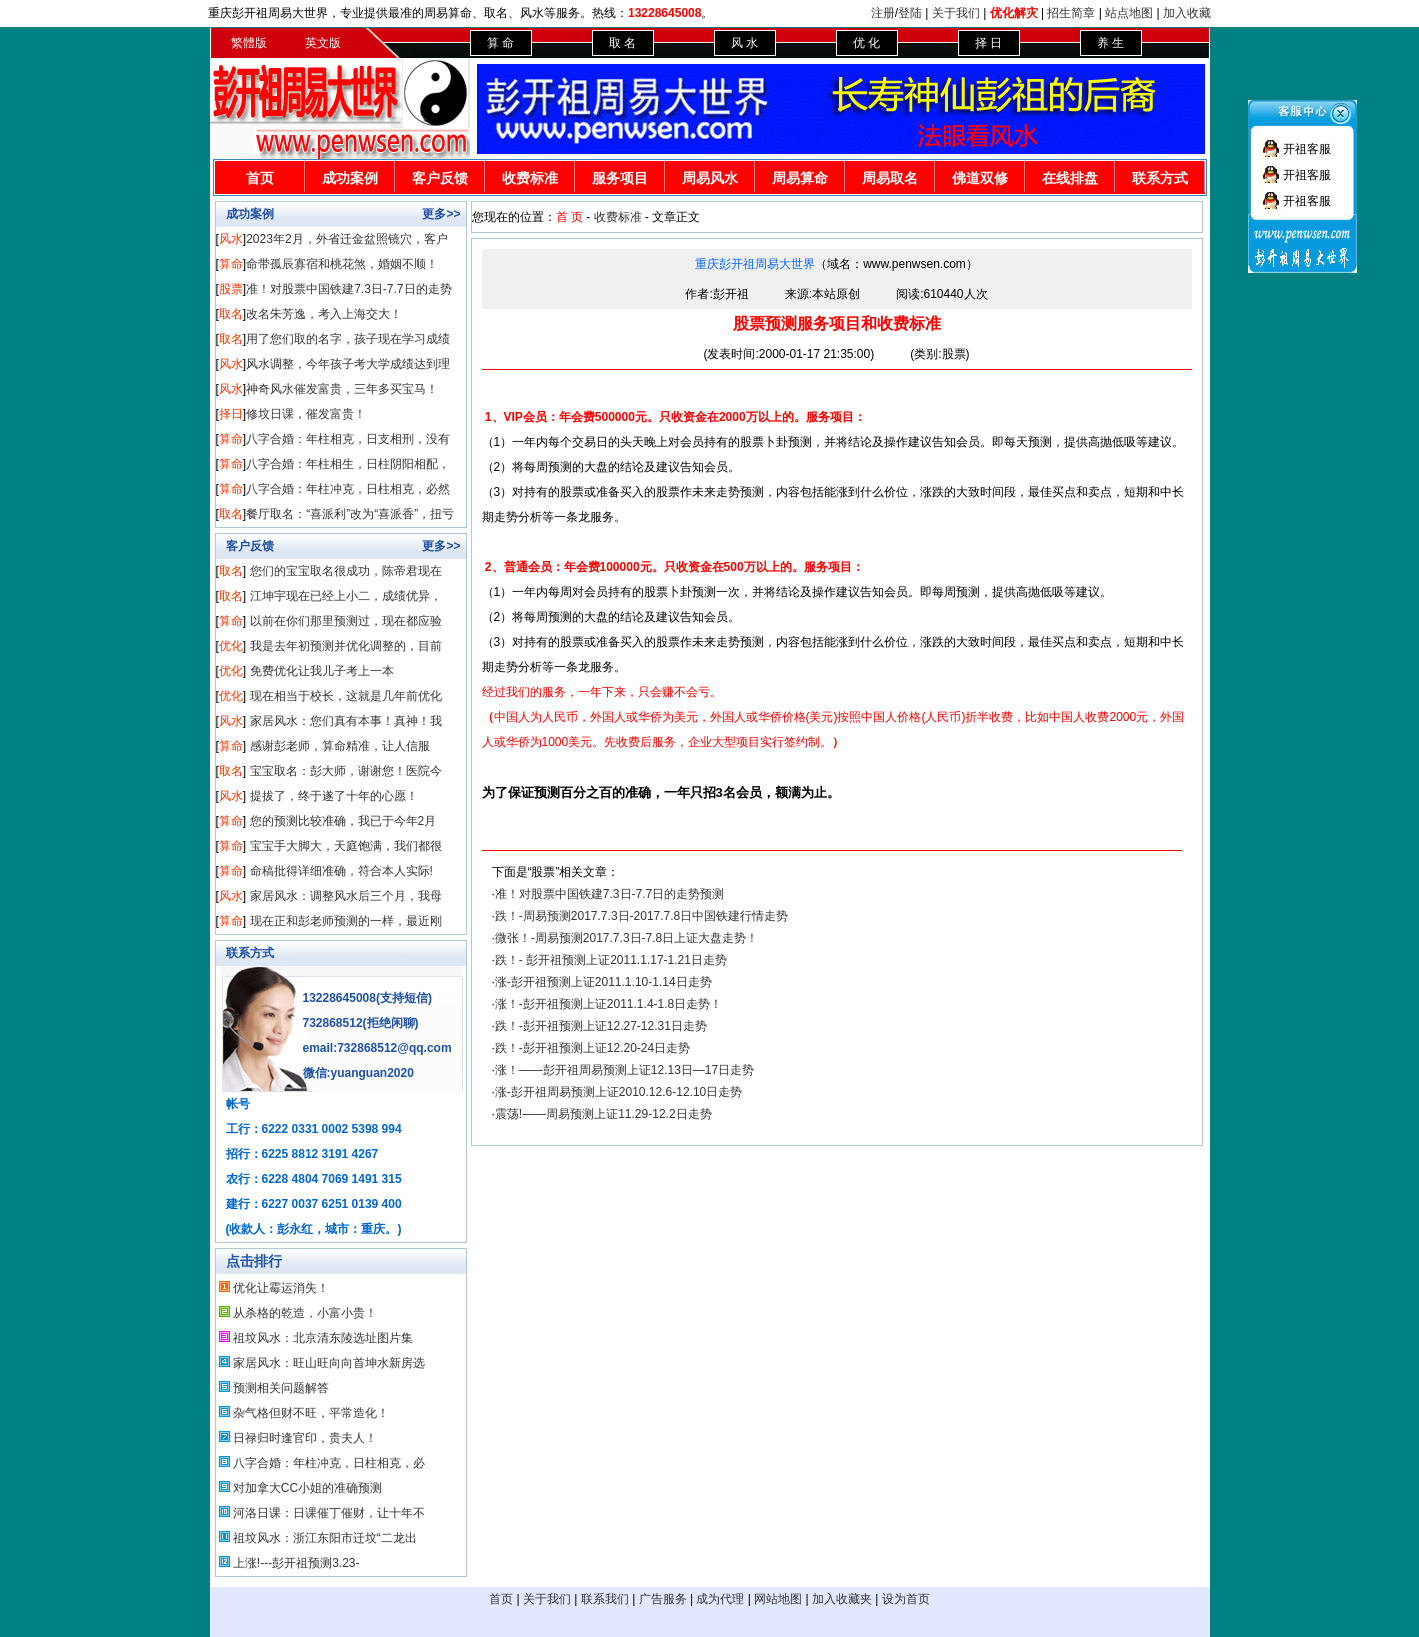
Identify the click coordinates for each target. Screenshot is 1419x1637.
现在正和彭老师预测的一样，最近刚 (346, 921)
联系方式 (1160, 178)
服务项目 (620, 178)
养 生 (1110, 43)
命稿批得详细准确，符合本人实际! (341, 871)
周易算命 (800, 178)
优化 (231, 646)
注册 (883, 13)
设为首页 (906, 1599)
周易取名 (890, 178)
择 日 (988, 43)
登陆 (910, 13)
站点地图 (1129, 13)
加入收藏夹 (842, 1599)
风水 (231, 239)
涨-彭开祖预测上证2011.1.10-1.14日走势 (603, 982)
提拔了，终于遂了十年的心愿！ (334, 796)
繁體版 (249, 43)
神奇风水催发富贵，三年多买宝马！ (342, 389)
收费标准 (530, 178)
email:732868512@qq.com (377, 1048)
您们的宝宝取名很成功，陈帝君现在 (346, 571)
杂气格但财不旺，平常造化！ (311, 1413)
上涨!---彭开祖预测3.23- (296, 1563)
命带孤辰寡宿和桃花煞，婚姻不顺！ (342, 264)
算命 (231, 264)
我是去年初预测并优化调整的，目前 (346, 646)
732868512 (333, 1023)
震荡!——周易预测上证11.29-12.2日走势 (603, 1114)
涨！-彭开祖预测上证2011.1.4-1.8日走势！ (608, 1004)
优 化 (866, 43)
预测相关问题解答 (281, 1388)
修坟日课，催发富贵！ (306, 414)
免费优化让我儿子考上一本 (322, 671)
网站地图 (778, 1599)
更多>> (441, 214)
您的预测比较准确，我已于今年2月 (343, 821)
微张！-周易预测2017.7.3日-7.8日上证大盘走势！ (626, 938)
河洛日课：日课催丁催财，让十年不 (329, 1513)
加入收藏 (1187, 13)
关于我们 (956, 13)
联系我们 (605, 1599)
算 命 (500, 43)
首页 (260, 178)
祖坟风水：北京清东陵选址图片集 (323, 1338)
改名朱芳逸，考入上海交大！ (324, 314)
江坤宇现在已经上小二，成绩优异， (346, 596)
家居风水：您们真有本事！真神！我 (346, 721)
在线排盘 (1070, 178)
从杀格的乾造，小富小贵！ (305, 1313)
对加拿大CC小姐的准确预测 (307, 1488)
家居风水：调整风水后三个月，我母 (346, 896)
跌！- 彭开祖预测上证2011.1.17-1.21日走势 (611, 960)
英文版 (323, 43)
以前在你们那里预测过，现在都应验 (346, 621)
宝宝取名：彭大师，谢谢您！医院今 (346, 771)
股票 (231, 289)
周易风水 (710, 178)
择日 (231, 414)
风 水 (744, 43)
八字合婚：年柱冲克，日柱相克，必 (329, 1463)
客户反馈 (440, 178)
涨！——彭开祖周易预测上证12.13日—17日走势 (624, 1070)
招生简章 (1071, 13)
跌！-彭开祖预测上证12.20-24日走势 (592, 1048)
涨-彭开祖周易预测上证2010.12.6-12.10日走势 (618, 1092)
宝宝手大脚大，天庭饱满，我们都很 (346, 846)
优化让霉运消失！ (281, 1288)
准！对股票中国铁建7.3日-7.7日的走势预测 (609, 894)
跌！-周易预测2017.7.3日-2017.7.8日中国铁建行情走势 (641, 916)
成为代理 (720, 1599)
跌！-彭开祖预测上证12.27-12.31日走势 (601, 1026)
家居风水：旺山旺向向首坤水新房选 (329, 1363)
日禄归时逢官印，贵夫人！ (305, 1438)
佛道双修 (980, 178)
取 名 (622, 43)
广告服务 (663, 1599)
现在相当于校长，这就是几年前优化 (346, 696)
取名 (231, 314)
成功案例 (350, 178)
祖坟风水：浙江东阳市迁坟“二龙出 (325, 1538)
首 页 (569, 217)
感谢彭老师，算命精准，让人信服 (340, 746)
